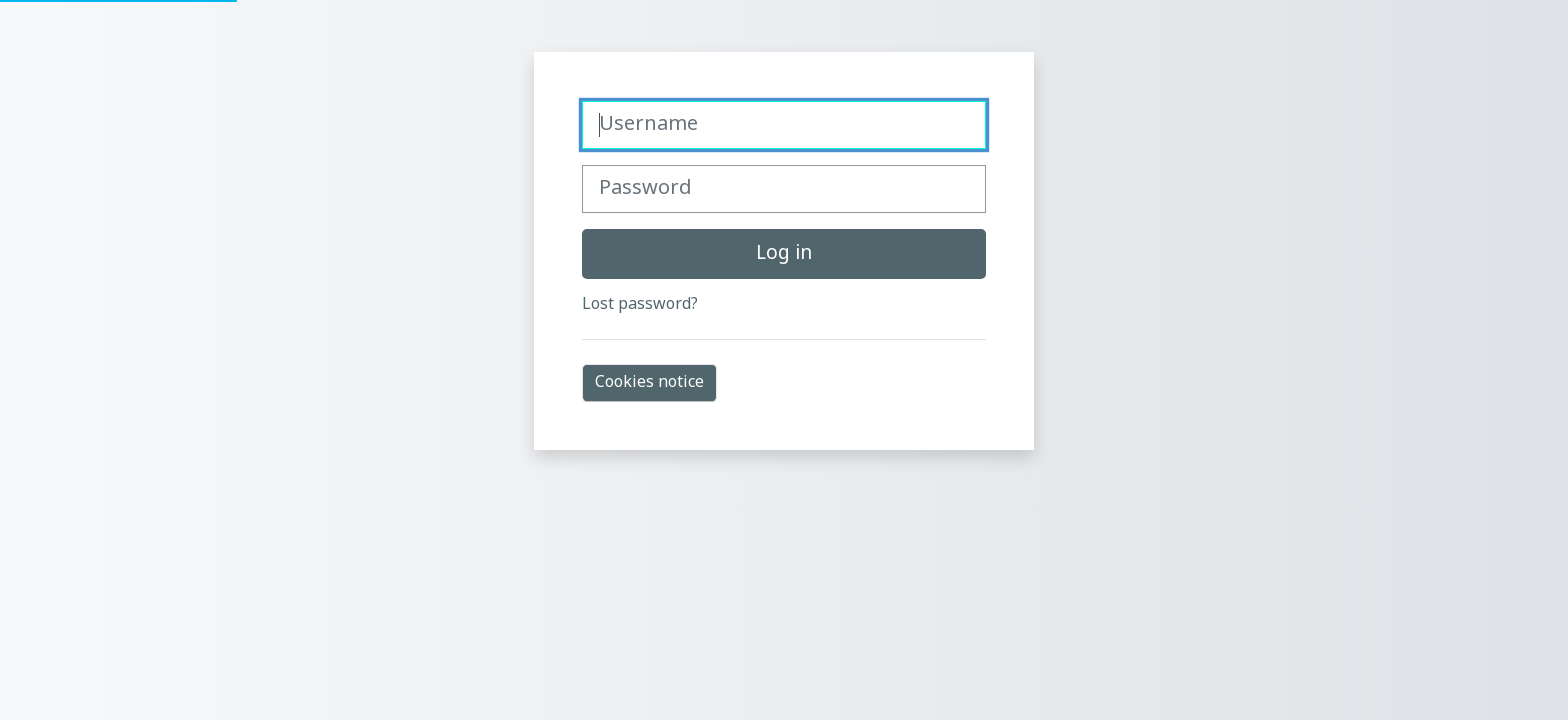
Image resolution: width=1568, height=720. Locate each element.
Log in (784, 254)
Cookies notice (649, 383)
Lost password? (640, 305)
